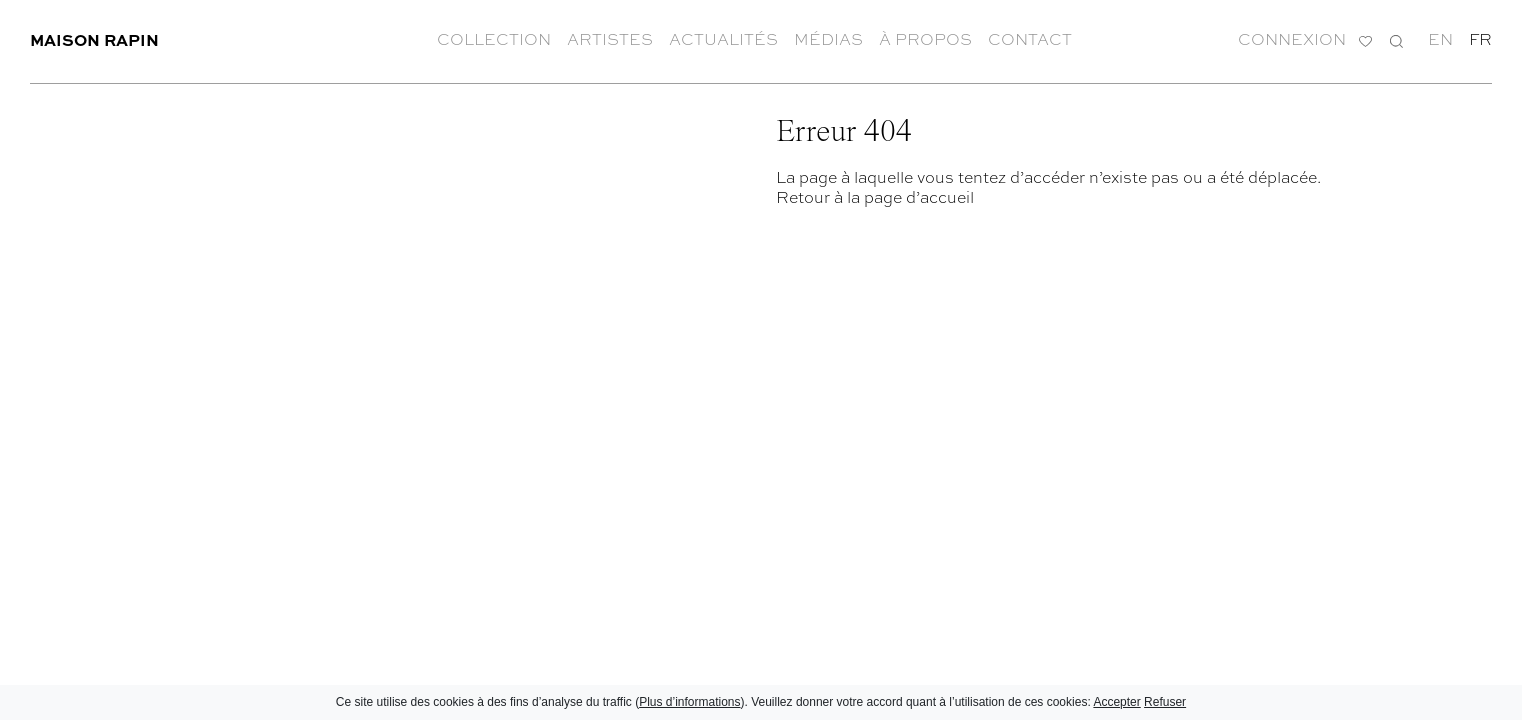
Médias (828, 40)
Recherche (1396, 40)
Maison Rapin (94, 39)
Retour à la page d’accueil (875, 197)
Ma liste (1365, 41)
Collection (494, 40)
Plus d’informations (689, 702)
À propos (925, 40)
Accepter (1116, 702)
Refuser (1165, 702)
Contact (1030, 40)
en (1440, 40)
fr (1480, 40)
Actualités (723, 40)
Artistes (610, 40)
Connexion (1292, 40)
